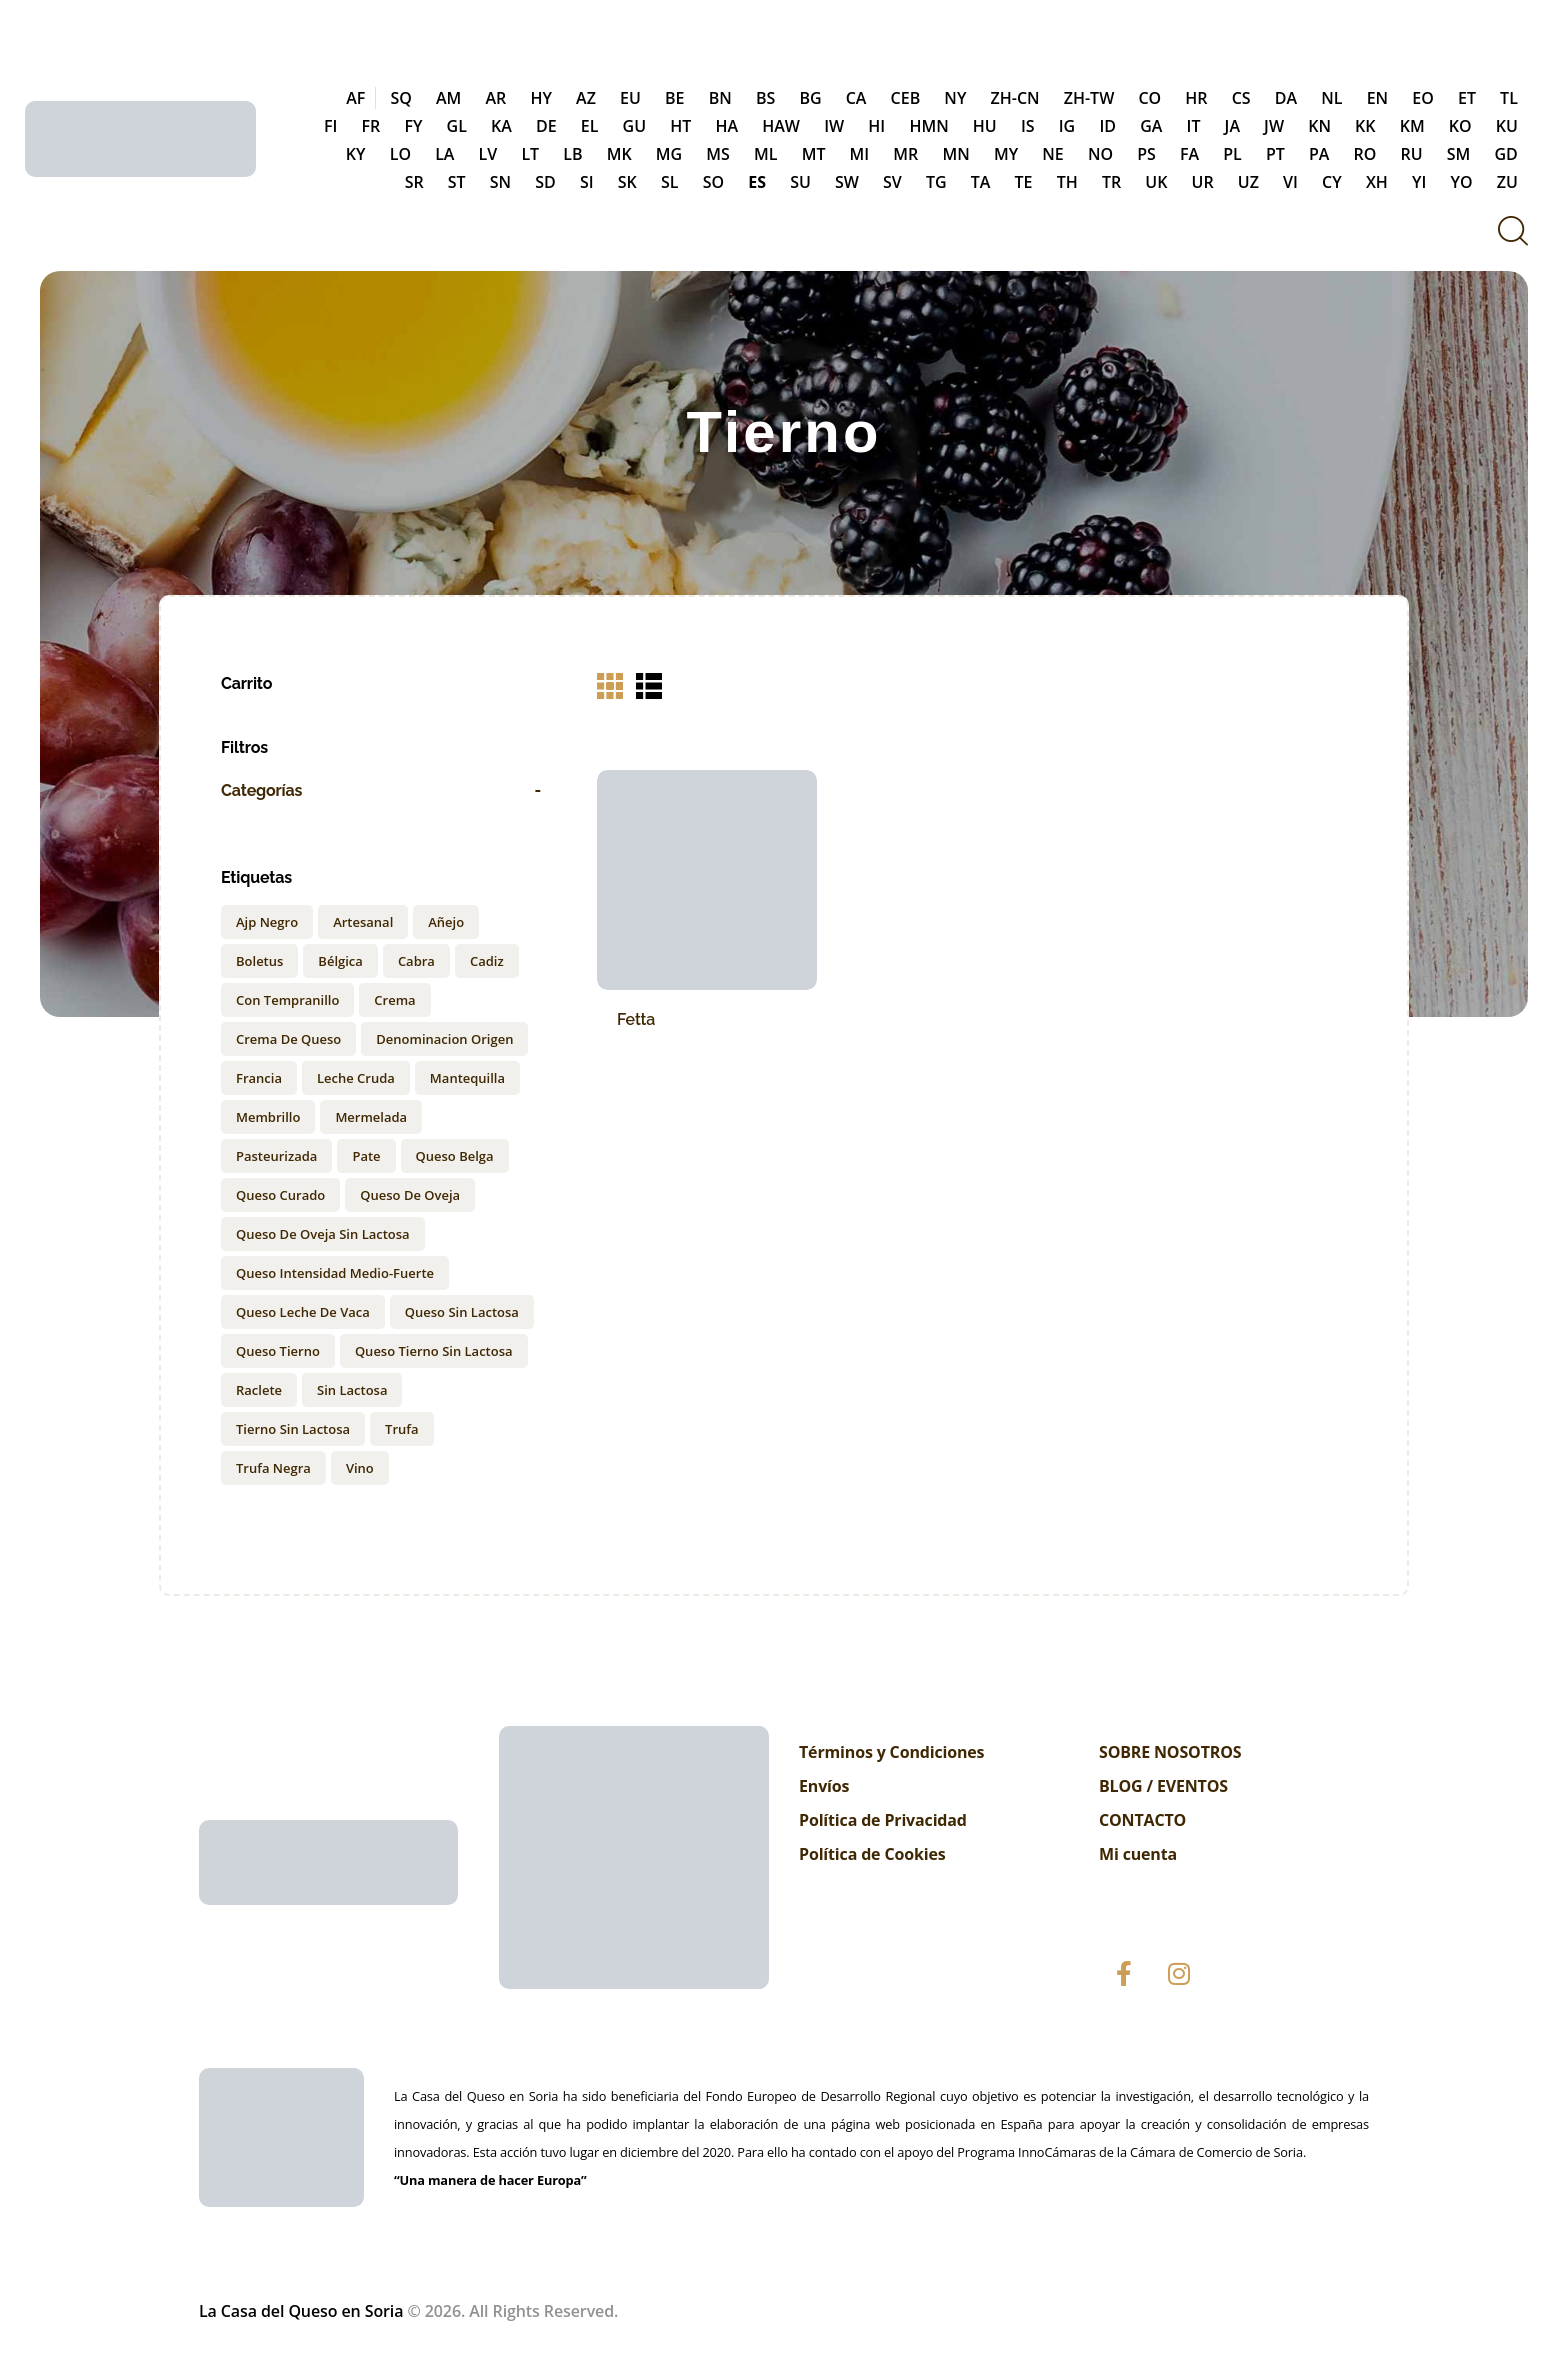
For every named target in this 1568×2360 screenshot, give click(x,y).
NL (1331, 98)
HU (985, 126)
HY (541, 98)
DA (1286, 98)
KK (1365, 126)
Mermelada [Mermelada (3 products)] (371, 1117)
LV (488, 154)
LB (572, 154)
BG (810, 98)
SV (892, 182)
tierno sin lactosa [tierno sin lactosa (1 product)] (293, 1429)
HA (726, 126)
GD (1506, 154)
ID (1107, 126)
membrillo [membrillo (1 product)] (268, 1117)
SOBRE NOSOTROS (1170, 1752)
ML (765, 154)
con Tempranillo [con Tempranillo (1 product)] (287, 1000)
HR (1196, 98)
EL (590, 126)
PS (1146, 154)
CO (1149, 98)
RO (1365, 154)
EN (1377, 98)
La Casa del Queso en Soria (301, 2311)
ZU (1507, 182)
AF (355, 98)
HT (680, 126)
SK (627, 182)
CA (856, 98)
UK (1156, 182)
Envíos (824, 1786)
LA (444, 154)
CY (1332, 182)
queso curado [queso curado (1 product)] (280, 1195)
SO (713, 182)
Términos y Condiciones (891, 1752)
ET (1467, 98)
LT (530, 154)
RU (1412, 154)
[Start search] (1512, 230)
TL (1509, 98)
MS (718, 154)
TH (1067, 182)
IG (1067, 126)
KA (501, 126)
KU (1507, 126)
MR (905, 154)
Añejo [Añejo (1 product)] (446, 922)
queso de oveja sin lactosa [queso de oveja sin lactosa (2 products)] (323, 1234)
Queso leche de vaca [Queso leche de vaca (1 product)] (303, 1312)
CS (1241, 98)
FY (413, 126)
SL (670, 182)
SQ (400, 98)
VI (1290, 182)
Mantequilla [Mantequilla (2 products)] (467, 1078)
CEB (906, 98)
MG (669, 154)
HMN (928, 126)
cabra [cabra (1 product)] (416, 961)
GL (457, 126)
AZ (586, 98)
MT (814, 154)
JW (1274, 126)
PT (1275, 154)
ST (457, 182)
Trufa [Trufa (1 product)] (401, 1429)
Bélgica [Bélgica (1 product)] (340, 961)
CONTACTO (1142, 1820)
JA (1232, 126)
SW (847, 182)
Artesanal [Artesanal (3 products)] (363, 922)
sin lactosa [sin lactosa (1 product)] (352, 1390)
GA (1151, 126)
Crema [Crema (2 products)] (394, 1000)
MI (860, 154)
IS (1028, 126)
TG (936, 182)
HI (876, 126)
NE (1052, 154)
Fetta (636, 1019)
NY (955, 98)
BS (765, 98)
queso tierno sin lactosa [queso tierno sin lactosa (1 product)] (434, 1351)
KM (1412, 126)
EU (630, 98)
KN (1319, 126)
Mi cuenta (1138, 1854)
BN (720, 98)
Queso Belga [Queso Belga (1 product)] (455, 1156)
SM (1459, 154)
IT (1194, 126)
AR (495, 98)
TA (981, 182)
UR (1203, 182)
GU (635, 126)
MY (1006, 154)
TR (1111, 182)
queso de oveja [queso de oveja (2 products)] (410, 1195)
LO (400, 154)
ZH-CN (1015, 98)
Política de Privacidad (883, 1820)
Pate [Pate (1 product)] (366, 1156)
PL (1232, 154)
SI (587, 182)
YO (1462, 182)
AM (448, 98)
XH (1377, 182)
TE (1024, 182)
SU (800, 182)
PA (1319, 154)
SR (414, 182)
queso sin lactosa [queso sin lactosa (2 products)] (462, 1312)
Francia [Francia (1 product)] (259, 1078)
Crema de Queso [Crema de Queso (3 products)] (288, 1039)
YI (1419, 182)
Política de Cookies (872, 1854)
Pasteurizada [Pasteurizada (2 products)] (276, 1156)
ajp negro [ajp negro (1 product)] (267, 922)
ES (757, 182)
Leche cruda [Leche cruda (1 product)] (356, 1078)
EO (1423, 98)
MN (955, 154)
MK (619, 154)
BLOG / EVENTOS (1163, 1786)
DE (546, 126)
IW (834, 126)
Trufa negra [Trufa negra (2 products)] (273, 1468)
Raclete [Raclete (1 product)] (259, 1390)
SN (500, 182)
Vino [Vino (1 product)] (360, 1468)
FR (371, 126)
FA (1189, 154)
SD (545, 182)
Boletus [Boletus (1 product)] (259, 961)
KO (1460, 126)
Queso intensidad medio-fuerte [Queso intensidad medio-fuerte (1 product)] (335, 1273)
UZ (1248, 182)
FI (330, 126)
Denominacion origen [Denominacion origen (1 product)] (444, 1039)
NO (1100, 154)
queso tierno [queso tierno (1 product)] (278, 1351)
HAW (781, 126)
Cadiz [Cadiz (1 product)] (487, 961)
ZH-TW (1089, 98)
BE (674, 98)
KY (356, 154)
